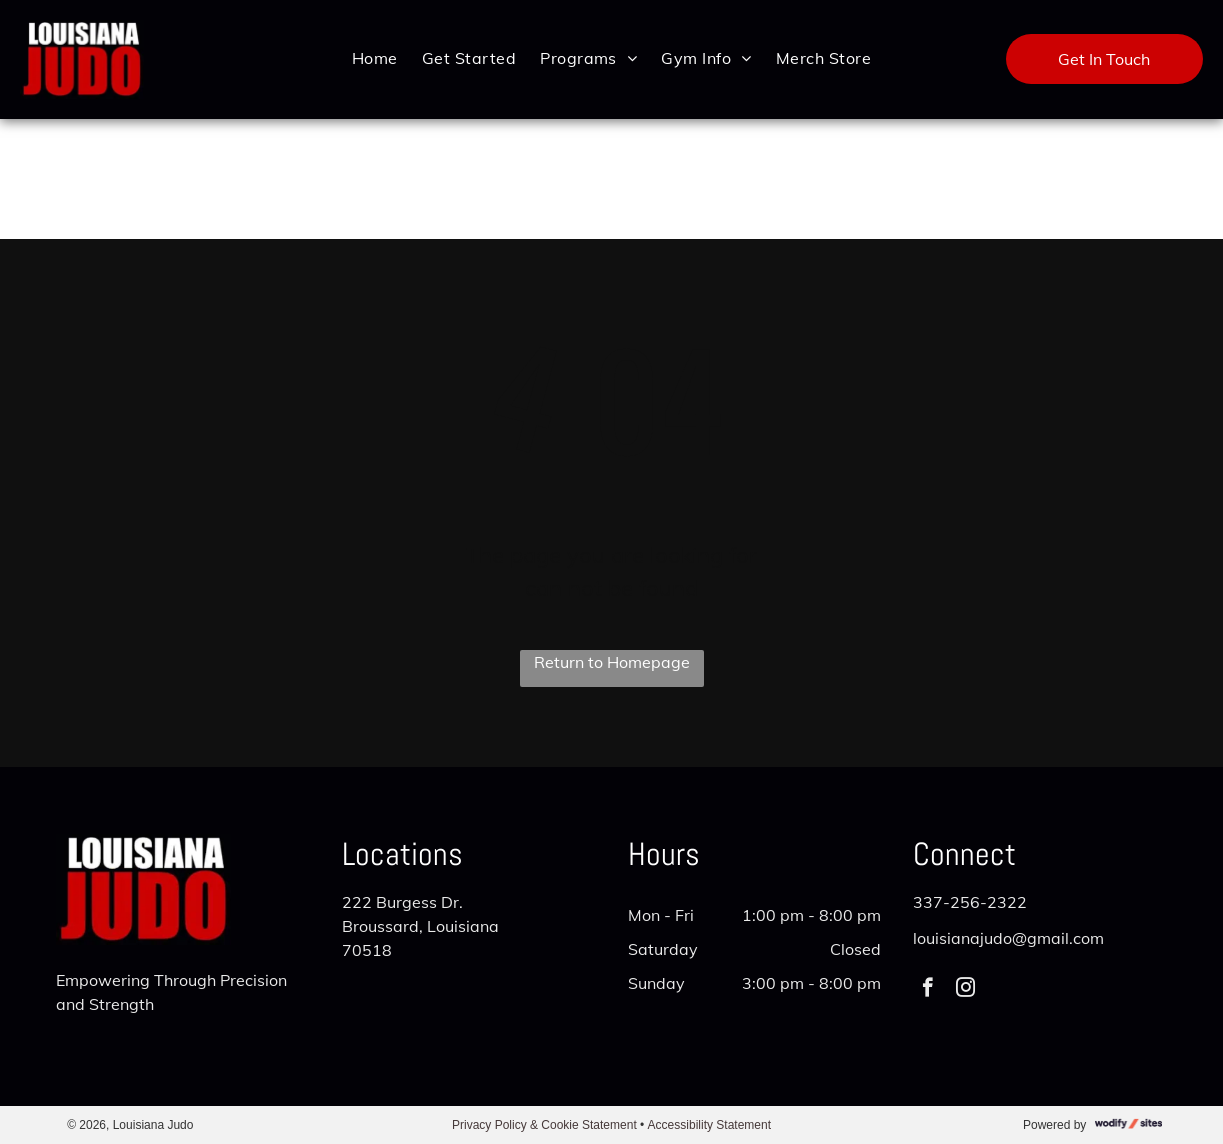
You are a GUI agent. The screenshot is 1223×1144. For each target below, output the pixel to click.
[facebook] (927, 990)
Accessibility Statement (709, 1125)
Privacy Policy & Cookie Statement (544, 1125)
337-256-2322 (970, 902)
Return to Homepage (612, 662)
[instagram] (965, 990)
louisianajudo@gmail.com (1008, 938)
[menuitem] (375, 57)
